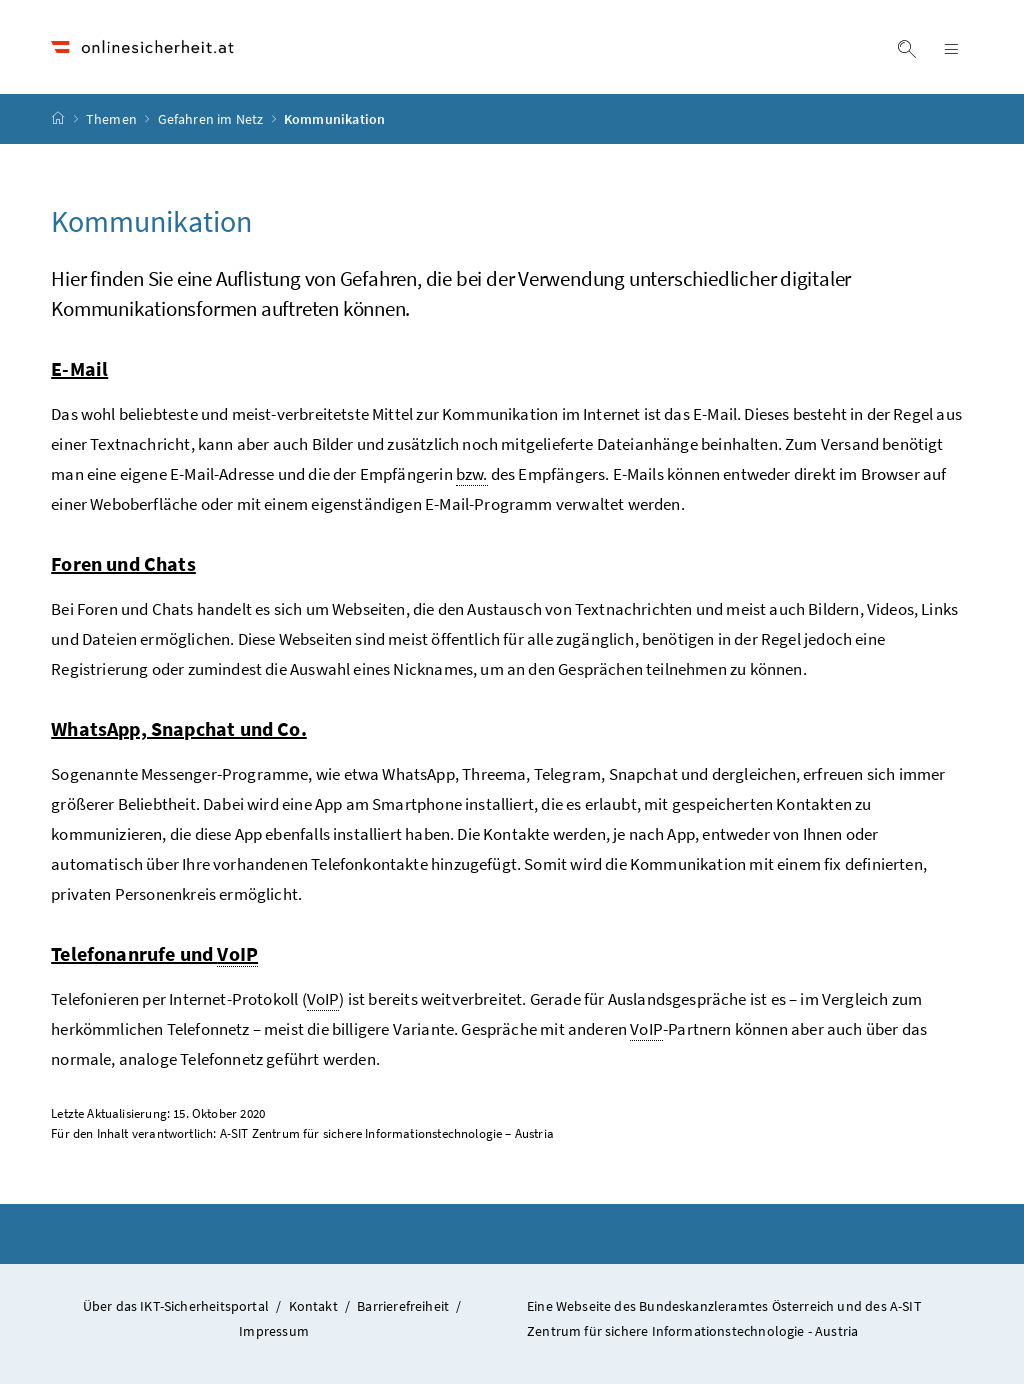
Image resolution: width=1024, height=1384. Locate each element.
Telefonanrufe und (154, 954)
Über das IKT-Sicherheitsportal (176, 1306)
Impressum (274, 1331)
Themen (113, 119)
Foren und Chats (123, 563)
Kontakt (313, 1306)
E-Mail (79, 368)
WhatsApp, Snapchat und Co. (179, 728)
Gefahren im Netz (212, 119)
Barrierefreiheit (403, 1306)
